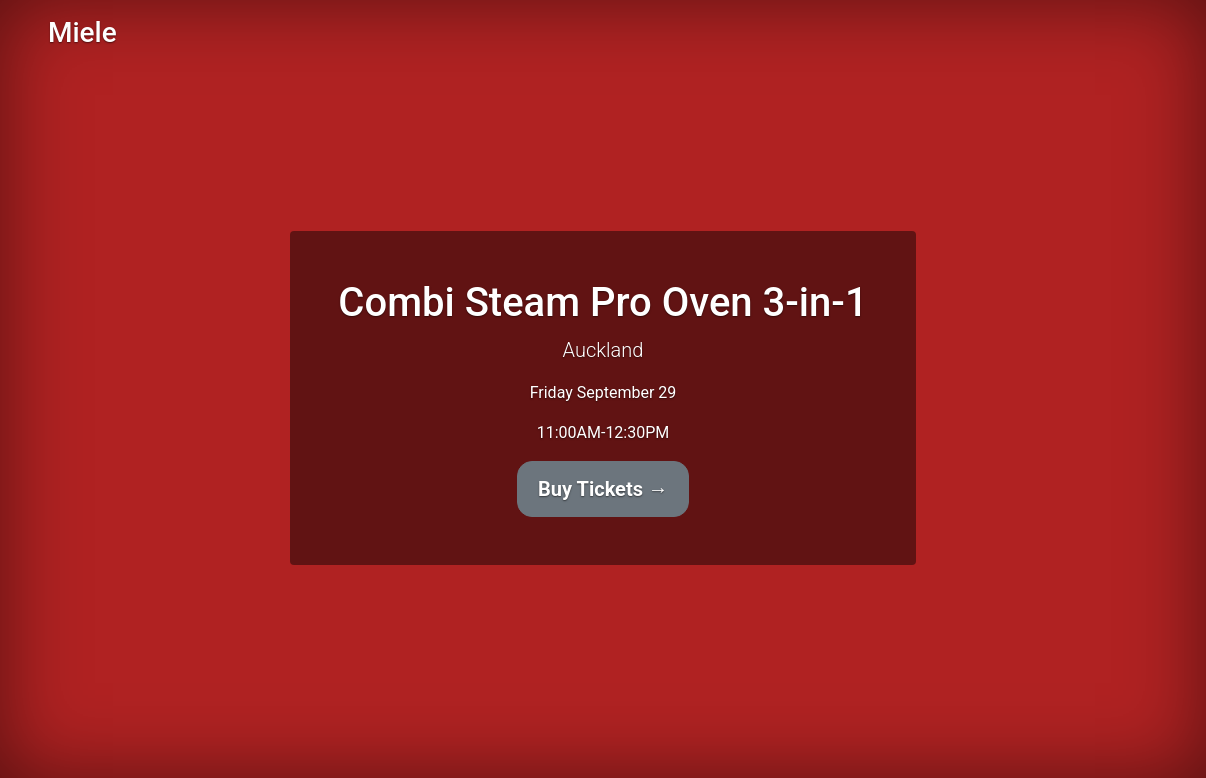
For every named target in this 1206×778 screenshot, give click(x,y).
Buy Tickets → (603, 489)
